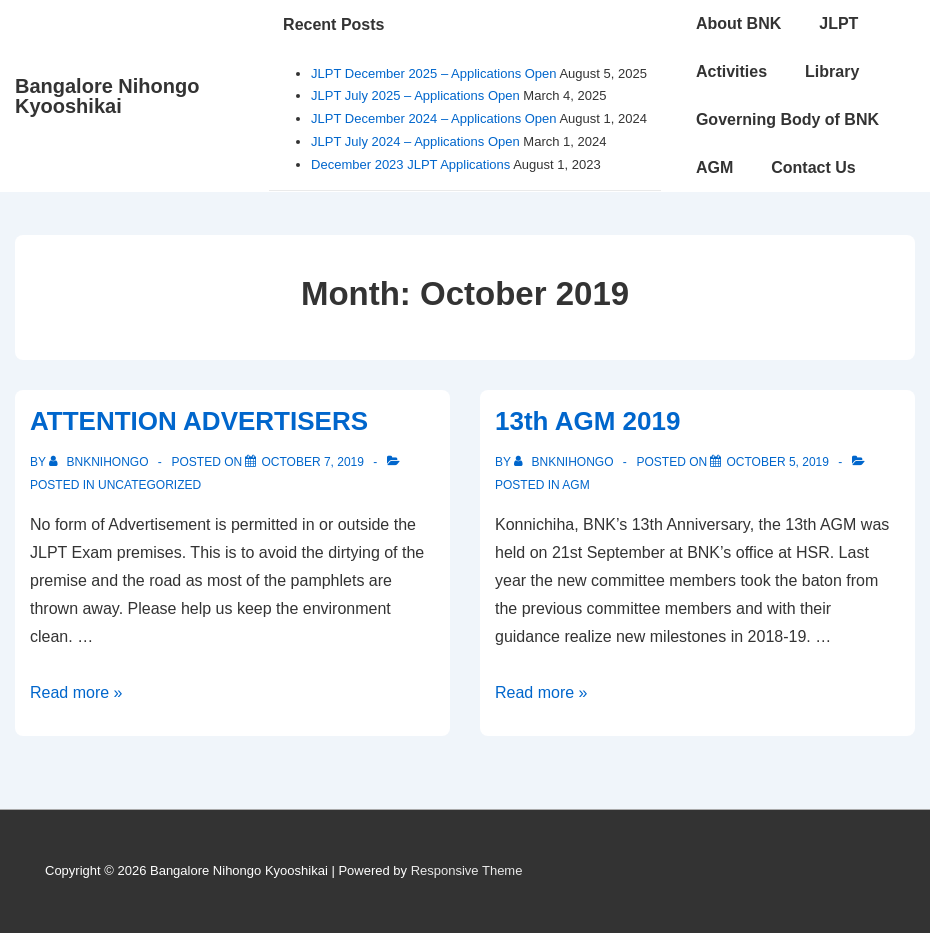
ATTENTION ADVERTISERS (199, 421)
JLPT (838, 23)
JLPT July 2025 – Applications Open (415, 95)
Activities (731, 71)
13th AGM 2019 (587, 421)
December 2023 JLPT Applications (410, 164)
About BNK (738, 23)
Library (832, 71)
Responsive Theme (467, 870)
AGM (714, 167)
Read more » (76, 692)
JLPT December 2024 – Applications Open (433, 118)
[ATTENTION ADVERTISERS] (312, 462)
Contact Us (813, 167)
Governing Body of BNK (787, 119)
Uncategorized (149, 485)
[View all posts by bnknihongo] (100, 462)
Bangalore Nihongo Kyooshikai (107, 96)
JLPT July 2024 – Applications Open (415, 141)
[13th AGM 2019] (777, 462)
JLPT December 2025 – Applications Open (433, 73)
